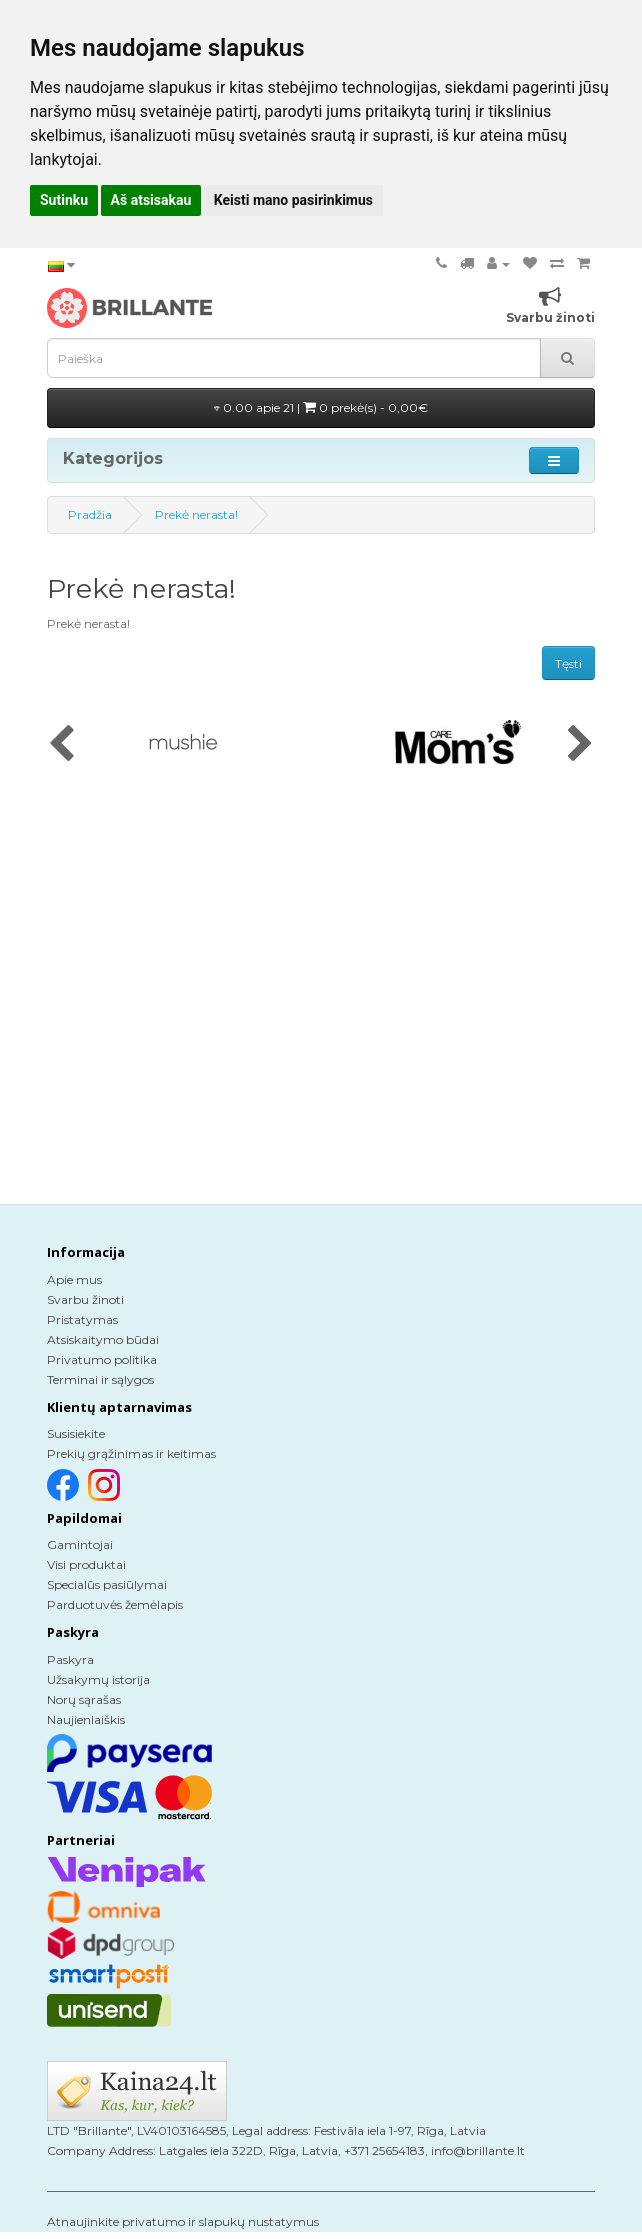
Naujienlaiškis (86, 1719)
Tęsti (568, 663)
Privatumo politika (102, 1359)
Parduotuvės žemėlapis (115, 1604)
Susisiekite (76, 1433)
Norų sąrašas (84, 1699)
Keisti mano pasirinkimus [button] (293, 200)
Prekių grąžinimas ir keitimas (131, 1453)
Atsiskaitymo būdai (103, 1339)
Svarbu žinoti (85, 1299)
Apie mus (74, 1279)
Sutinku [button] (64, 200)
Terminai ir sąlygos (100, 1379)
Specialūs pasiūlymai (107, 1584)
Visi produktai (86, 1564)
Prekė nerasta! (196, 514)
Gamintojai (80, 1544)
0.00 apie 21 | (321, 407)
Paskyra (70, 1659)
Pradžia (90, 514)
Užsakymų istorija (98, 1679)
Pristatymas (82, 1319)
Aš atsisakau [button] (151, 200)
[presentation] (61, 745)
